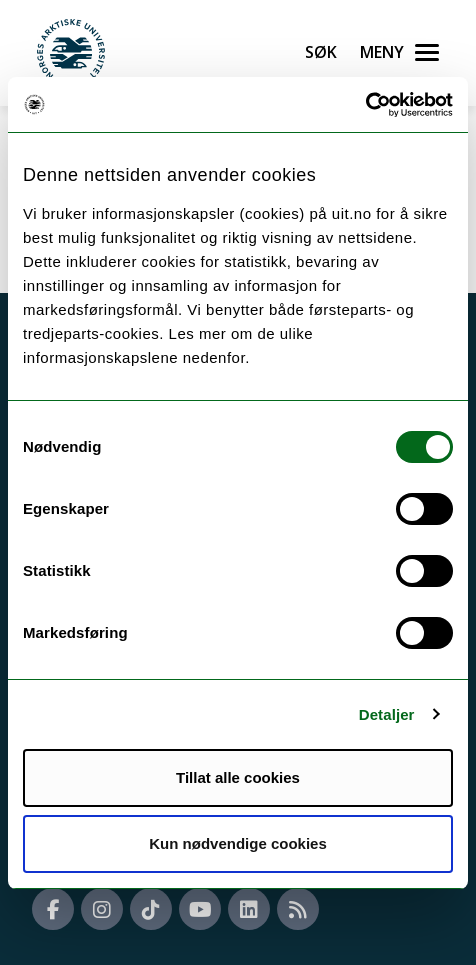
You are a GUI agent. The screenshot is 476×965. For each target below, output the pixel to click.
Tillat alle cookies (238, 777)
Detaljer (387, 714)
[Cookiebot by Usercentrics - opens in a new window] (365, 105)
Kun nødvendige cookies (238, 843)
